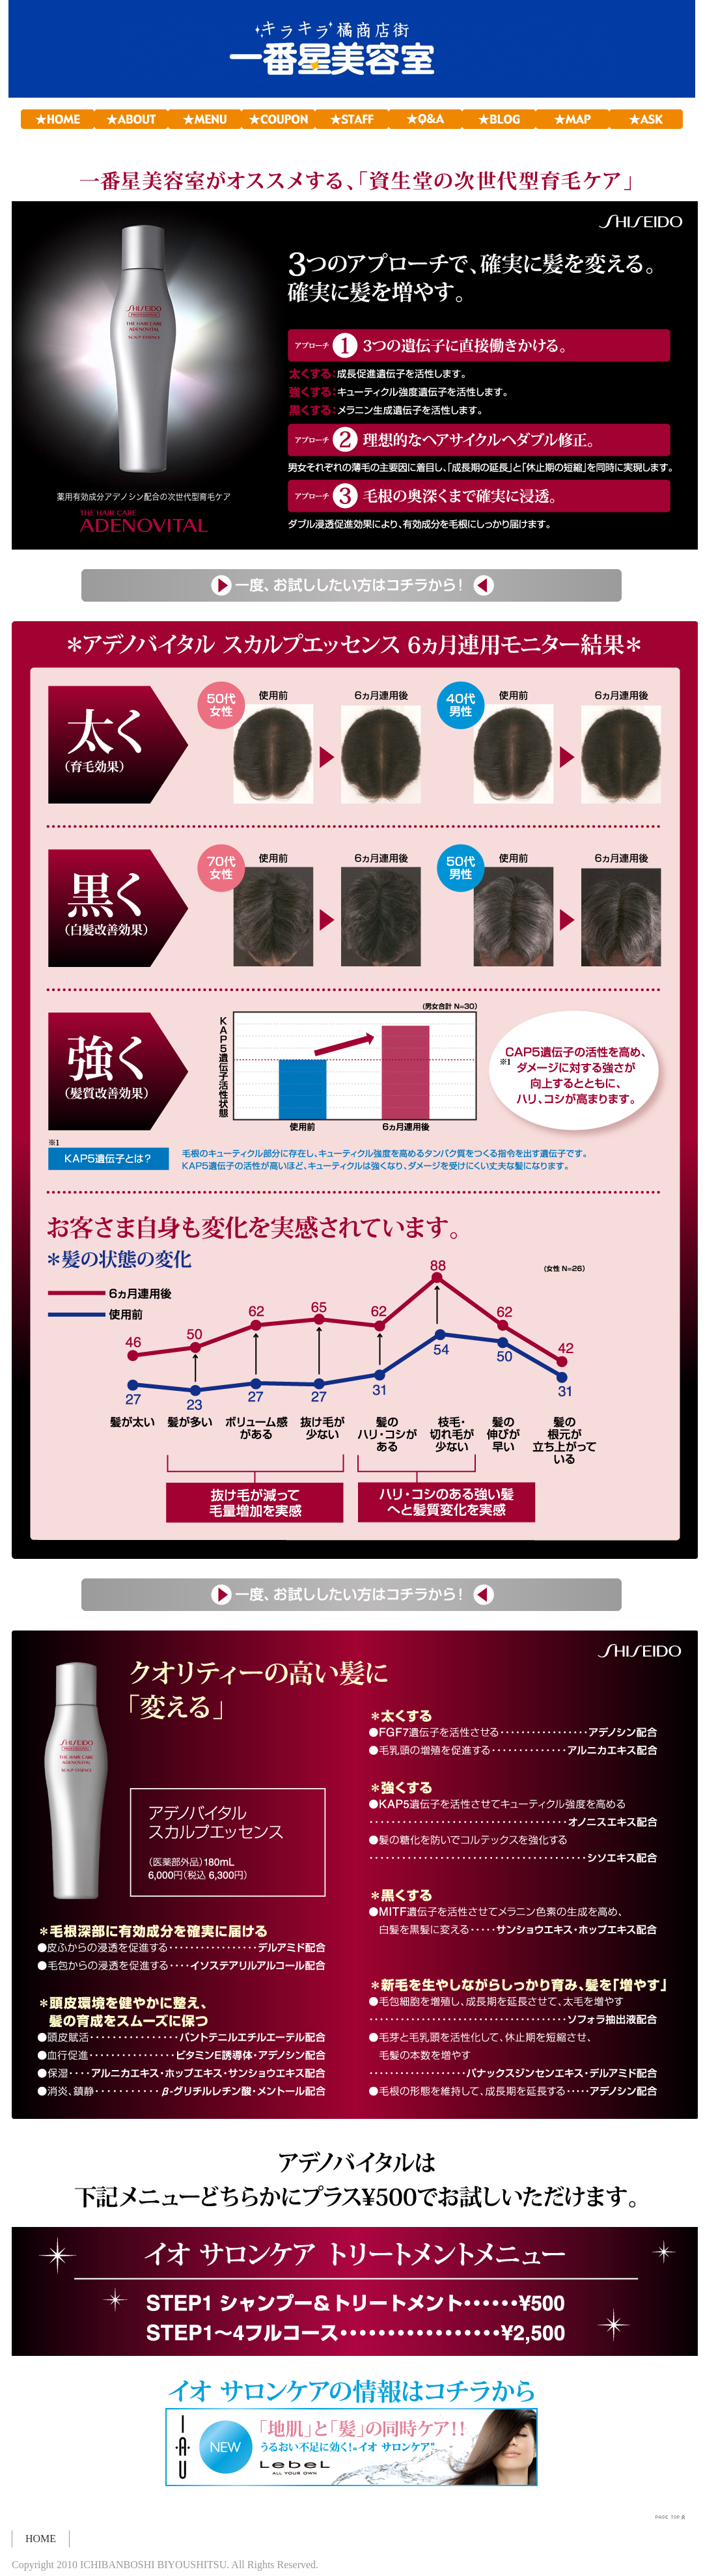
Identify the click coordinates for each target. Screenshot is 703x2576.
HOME (40, 2538)
